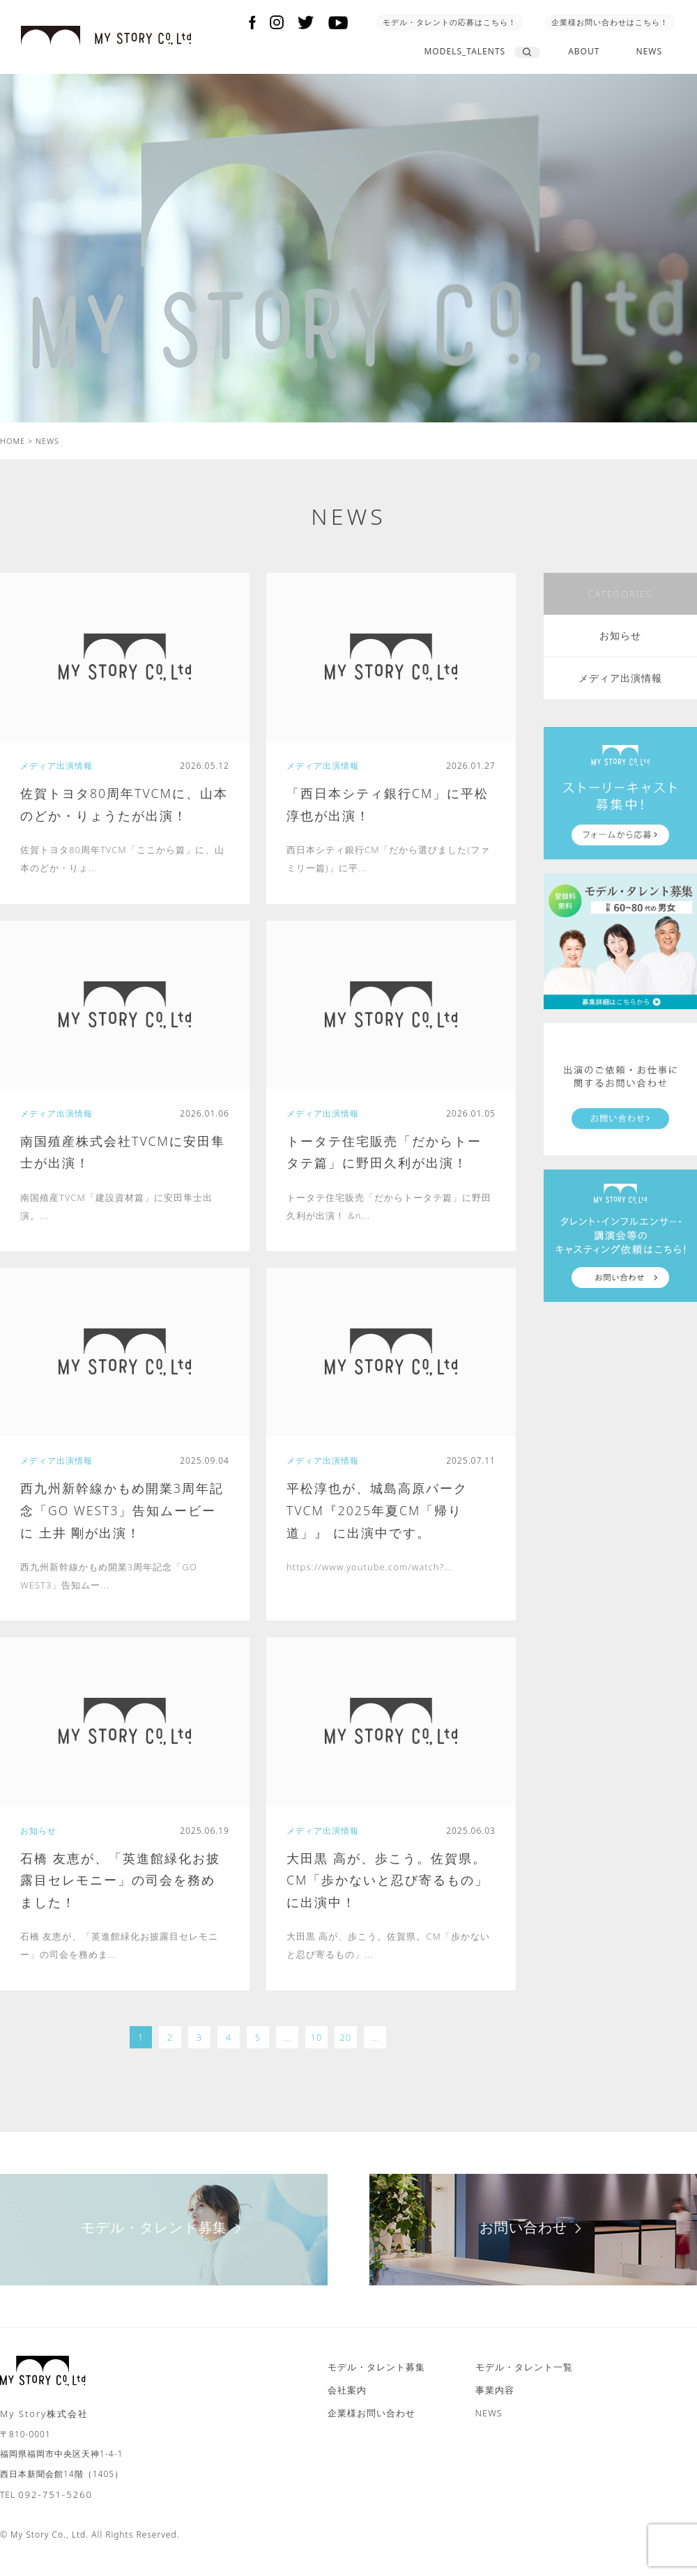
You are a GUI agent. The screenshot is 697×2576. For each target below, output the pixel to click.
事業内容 (494, 2402)
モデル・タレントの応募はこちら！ (449, 22)
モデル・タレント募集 (164, 2239)
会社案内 (347, 2402)
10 (317, 2050)
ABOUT (583, 51)
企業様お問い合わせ (371, 2425)
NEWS (649, 51)
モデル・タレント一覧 (524, 2379)
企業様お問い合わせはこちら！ (609, 22)
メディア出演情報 (620, 677)
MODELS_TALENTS (464, 51)
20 (346, 2050)
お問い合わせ (534, 2239)
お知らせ (620, 635)
